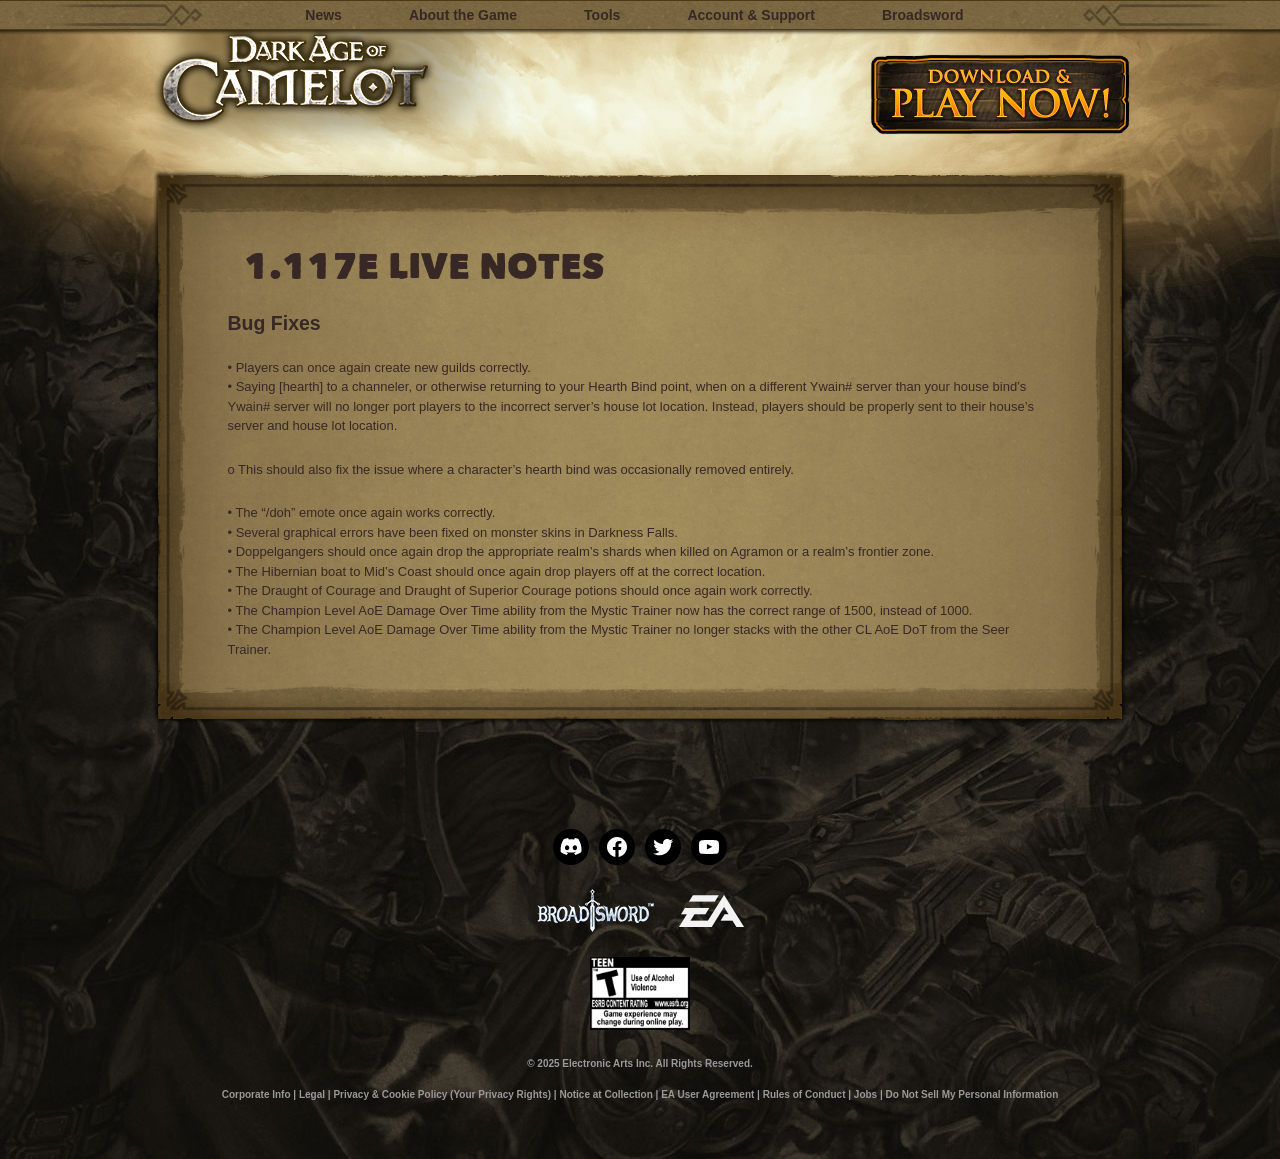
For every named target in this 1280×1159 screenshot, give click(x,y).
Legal (312, 1094)
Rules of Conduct (804, 1094)
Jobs (865, 1094)
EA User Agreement (707, 1094)
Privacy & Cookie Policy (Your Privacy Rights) (442, 1094)
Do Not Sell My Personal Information (972, 1094)
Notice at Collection (605, 1094)
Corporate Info (256, 1094)
